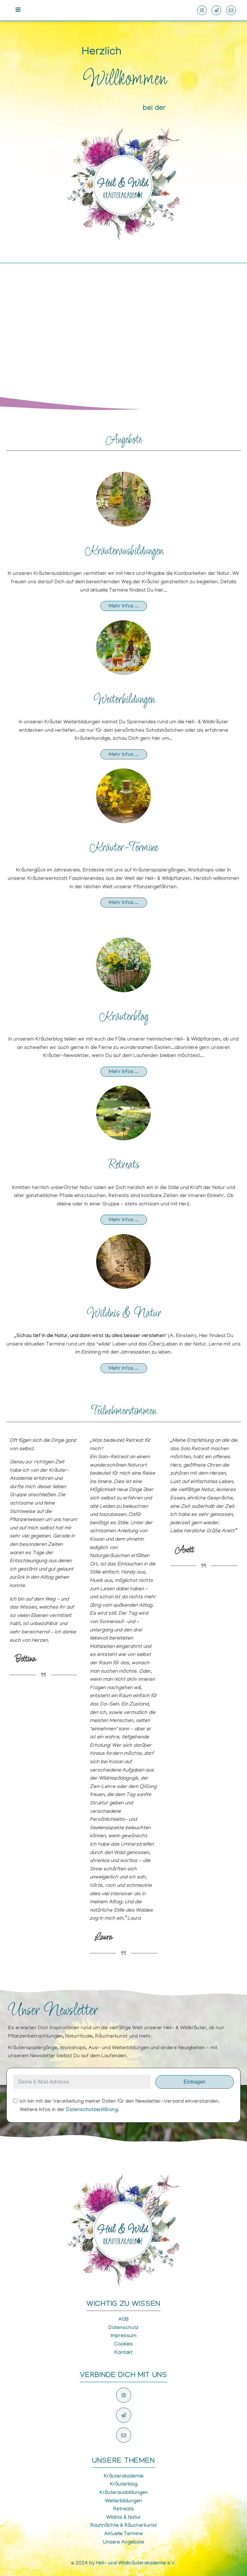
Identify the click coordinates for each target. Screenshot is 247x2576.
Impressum (123, 2336)
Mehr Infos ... (124, 606)
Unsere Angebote (123, 2542)
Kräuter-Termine (123, 848)
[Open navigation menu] (18, 10)
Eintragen (195, 2082)
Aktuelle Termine (123, 2534)
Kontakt (123, 2353)
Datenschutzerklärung (92, 2110)
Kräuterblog (123, 1017)
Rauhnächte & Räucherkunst (123, 2526)
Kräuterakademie (123, 2476)
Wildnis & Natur (123, 1313)
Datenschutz (123, 2328)
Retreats (123, 1165)
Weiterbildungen (123, 699)
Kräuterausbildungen (124, 551)
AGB (123, 2320)
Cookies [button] (123, 2344)
